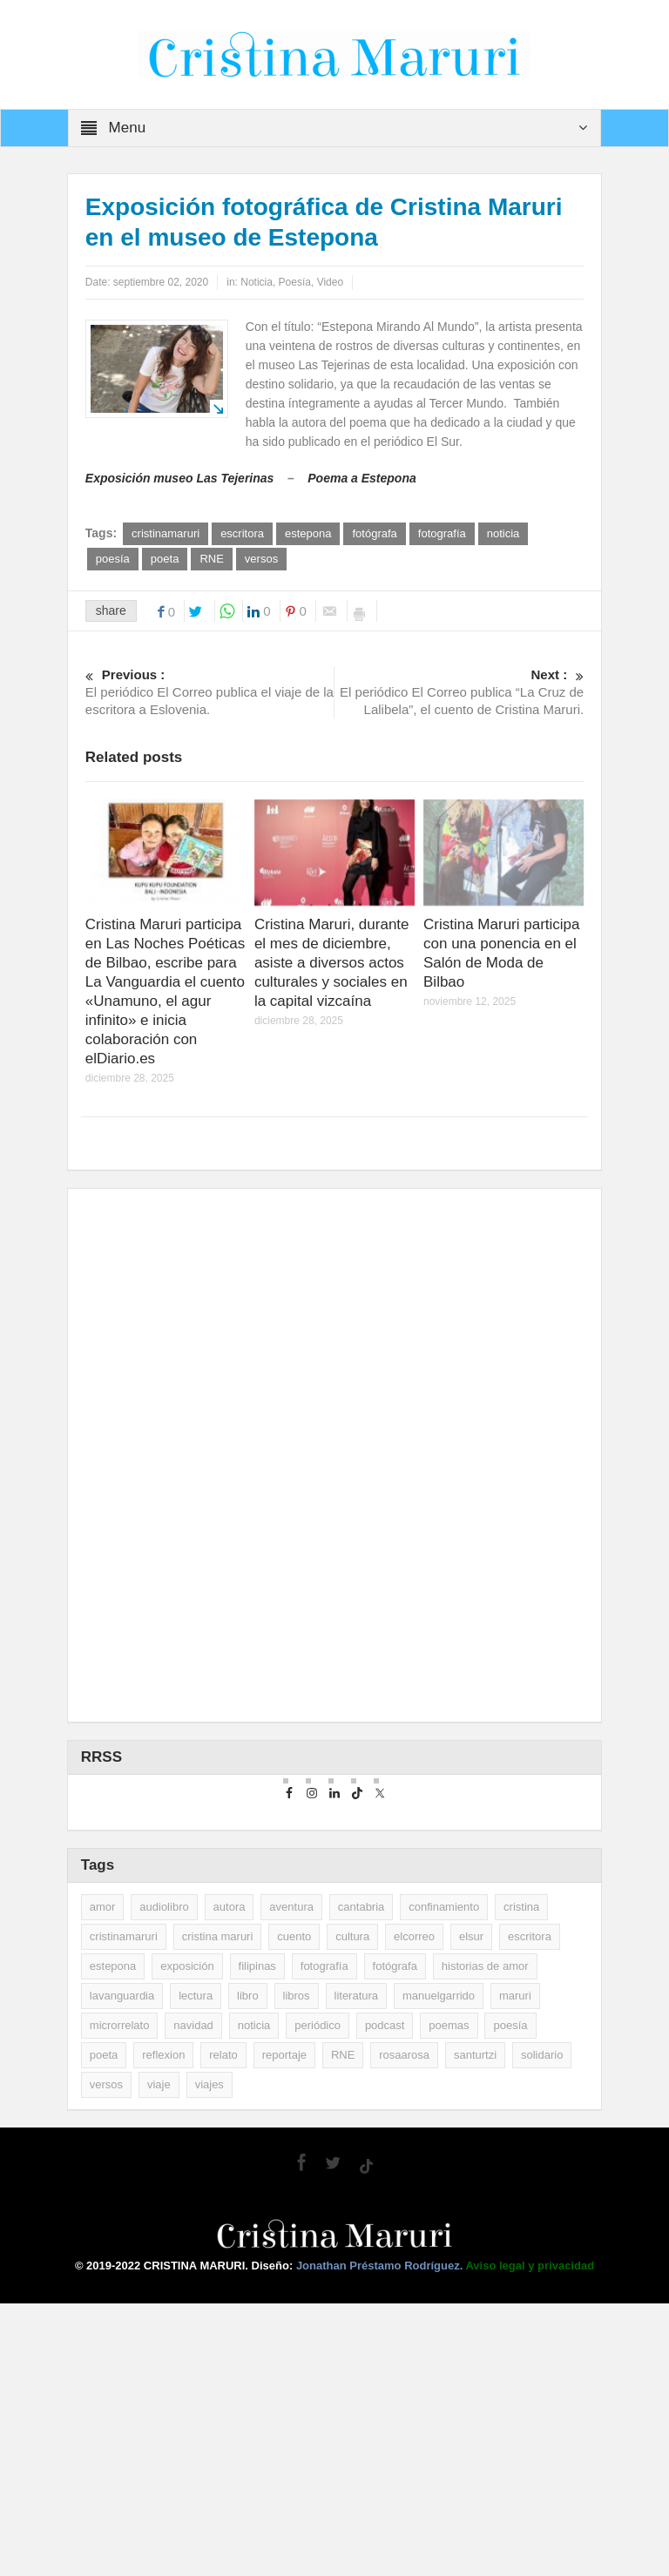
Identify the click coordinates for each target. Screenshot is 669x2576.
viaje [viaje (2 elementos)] (159, 2357)
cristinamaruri (165, 533)
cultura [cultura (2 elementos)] (352, 2208)
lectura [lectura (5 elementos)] (196, 2268)
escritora (242, 533)
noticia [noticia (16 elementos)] (254, 2297)
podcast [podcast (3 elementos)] (385, 2297)
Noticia (256, 282)
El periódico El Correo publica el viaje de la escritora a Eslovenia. (209, 691)
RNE (211, 558)
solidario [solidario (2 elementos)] (542, 2327)
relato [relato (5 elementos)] (223, 2327)
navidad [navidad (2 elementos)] (193, 2297)
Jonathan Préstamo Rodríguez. (381, 2538)
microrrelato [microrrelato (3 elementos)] (120, 2297)
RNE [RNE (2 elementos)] (343, 2327)
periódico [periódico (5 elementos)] (317, 2297)
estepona (308, 533)
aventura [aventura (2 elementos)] (291, 2179)
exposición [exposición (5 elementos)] (186, 2238)
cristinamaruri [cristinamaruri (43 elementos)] (124, 2208)
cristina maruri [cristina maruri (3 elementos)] (217, 2208)
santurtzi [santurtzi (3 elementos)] (475, 2327)
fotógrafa (374, 533)
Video (330, 282)
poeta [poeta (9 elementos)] (104, 2327)
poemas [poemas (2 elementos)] (449, 2297)
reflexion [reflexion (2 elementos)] (163, 2327)
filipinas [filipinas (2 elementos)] (257, 2238)
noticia (503, 533)
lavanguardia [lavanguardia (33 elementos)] (122, 2268)
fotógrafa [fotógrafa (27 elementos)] (395, 2238)
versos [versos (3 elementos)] (106, 2357)
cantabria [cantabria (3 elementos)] (361, 2179)
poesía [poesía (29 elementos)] (510, 2297)
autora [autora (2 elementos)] (229, 2179)
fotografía (442, 533)
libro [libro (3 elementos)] (248, 2268)
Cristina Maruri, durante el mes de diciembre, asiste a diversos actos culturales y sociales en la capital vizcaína (331, 962)
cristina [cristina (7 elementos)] (521, 2179)
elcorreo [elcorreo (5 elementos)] (414, 2208)
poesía (113, 558)
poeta (165, 558)
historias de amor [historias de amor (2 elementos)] (485, 2238)
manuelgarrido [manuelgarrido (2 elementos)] (438, 2268)
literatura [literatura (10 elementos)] (356, 2268)
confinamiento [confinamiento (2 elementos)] (444, 2179)
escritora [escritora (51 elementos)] (529, 2208)
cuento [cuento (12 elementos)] (294, 2208)
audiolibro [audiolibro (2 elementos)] (163, 2179)
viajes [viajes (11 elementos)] (209, 2357)
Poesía (295, 282)
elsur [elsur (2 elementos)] (471, 2208)
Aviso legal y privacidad (529, 2538)
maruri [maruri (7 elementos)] (515, 2268)
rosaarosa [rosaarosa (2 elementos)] (404, 2327)
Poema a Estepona (361, 478)
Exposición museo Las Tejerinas (179, 478)
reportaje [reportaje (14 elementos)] (284, 2327)
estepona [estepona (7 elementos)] (113, 2238)
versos (261, 558)
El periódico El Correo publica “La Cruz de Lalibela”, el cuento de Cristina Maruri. (460, 691)
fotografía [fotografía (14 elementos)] (324, 2238)
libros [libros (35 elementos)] (296, 2268)
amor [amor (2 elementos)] (103, 2179)
